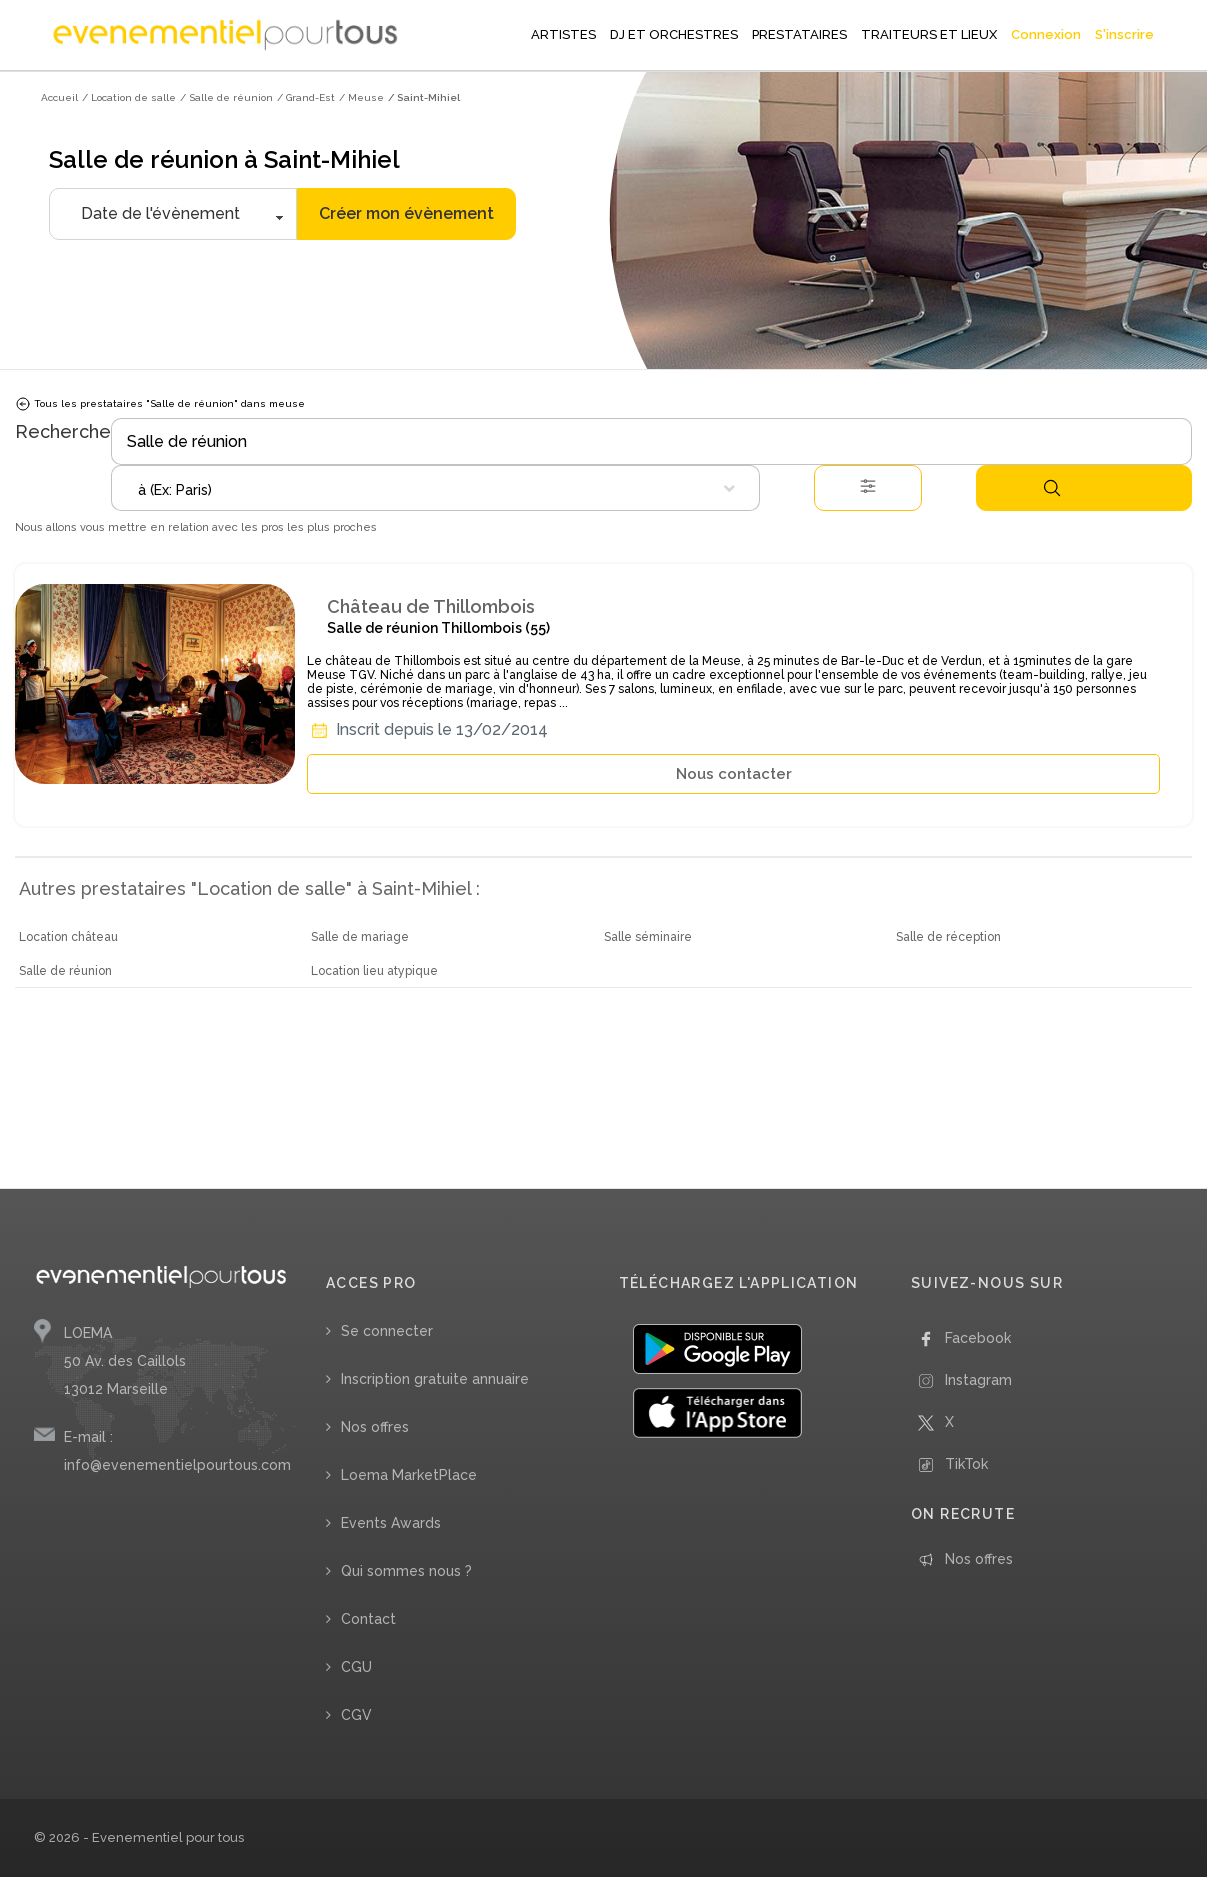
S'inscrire (1124, 34)
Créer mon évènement (406, 213)
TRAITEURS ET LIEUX (929, 34)
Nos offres (375, 1427)
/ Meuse (361, 97)
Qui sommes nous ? (406, 1571)
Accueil (59, 97)
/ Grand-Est (306, 97)
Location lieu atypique (374, 971)
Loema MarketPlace (409, 1475)
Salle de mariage (360, 937)
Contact (368, 1619)
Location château (68, 937)
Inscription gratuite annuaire (435, 1379)
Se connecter (387, 1331)
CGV (356, 1715)
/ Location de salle (129, 97)
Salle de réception (948, 937)
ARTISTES (563, 34)
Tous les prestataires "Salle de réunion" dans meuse (160, 404)
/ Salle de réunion (226, 97)
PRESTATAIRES (799, 34)
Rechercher (1052, 488)
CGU (356, 1667)
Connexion (1046, 34)
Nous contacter (734, 774)
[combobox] (435, 488)
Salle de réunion (65, 971)
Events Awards (391, 1523)
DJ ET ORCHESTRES (674, 34)
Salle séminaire (648, 937)
